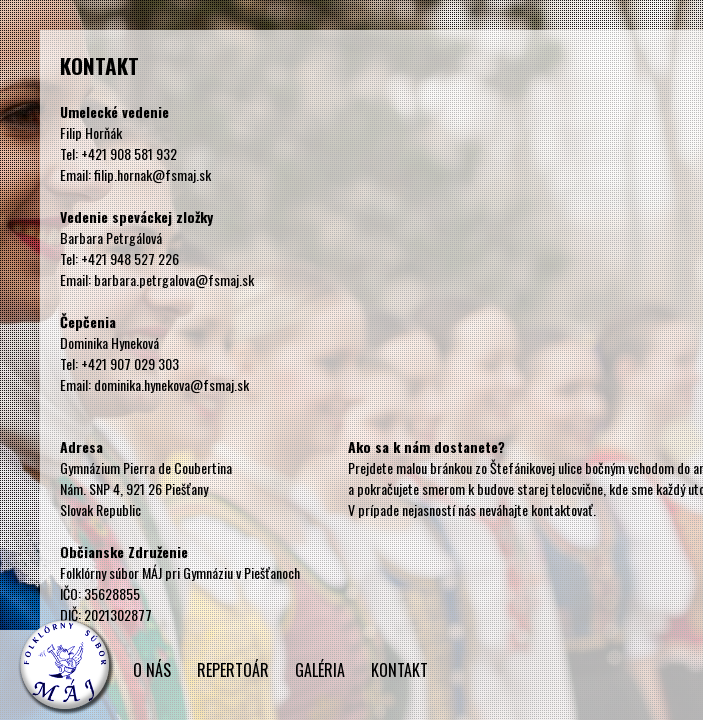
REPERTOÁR (233, 670)
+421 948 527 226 (130, 258)
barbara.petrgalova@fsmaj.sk (174, 279)
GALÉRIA (320, 670)
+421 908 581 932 (129, 153)
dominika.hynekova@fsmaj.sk (171, 384)
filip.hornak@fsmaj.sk (152, 174)
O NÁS (152, 670)
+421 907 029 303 (130, 363)
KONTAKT (399, 670)
